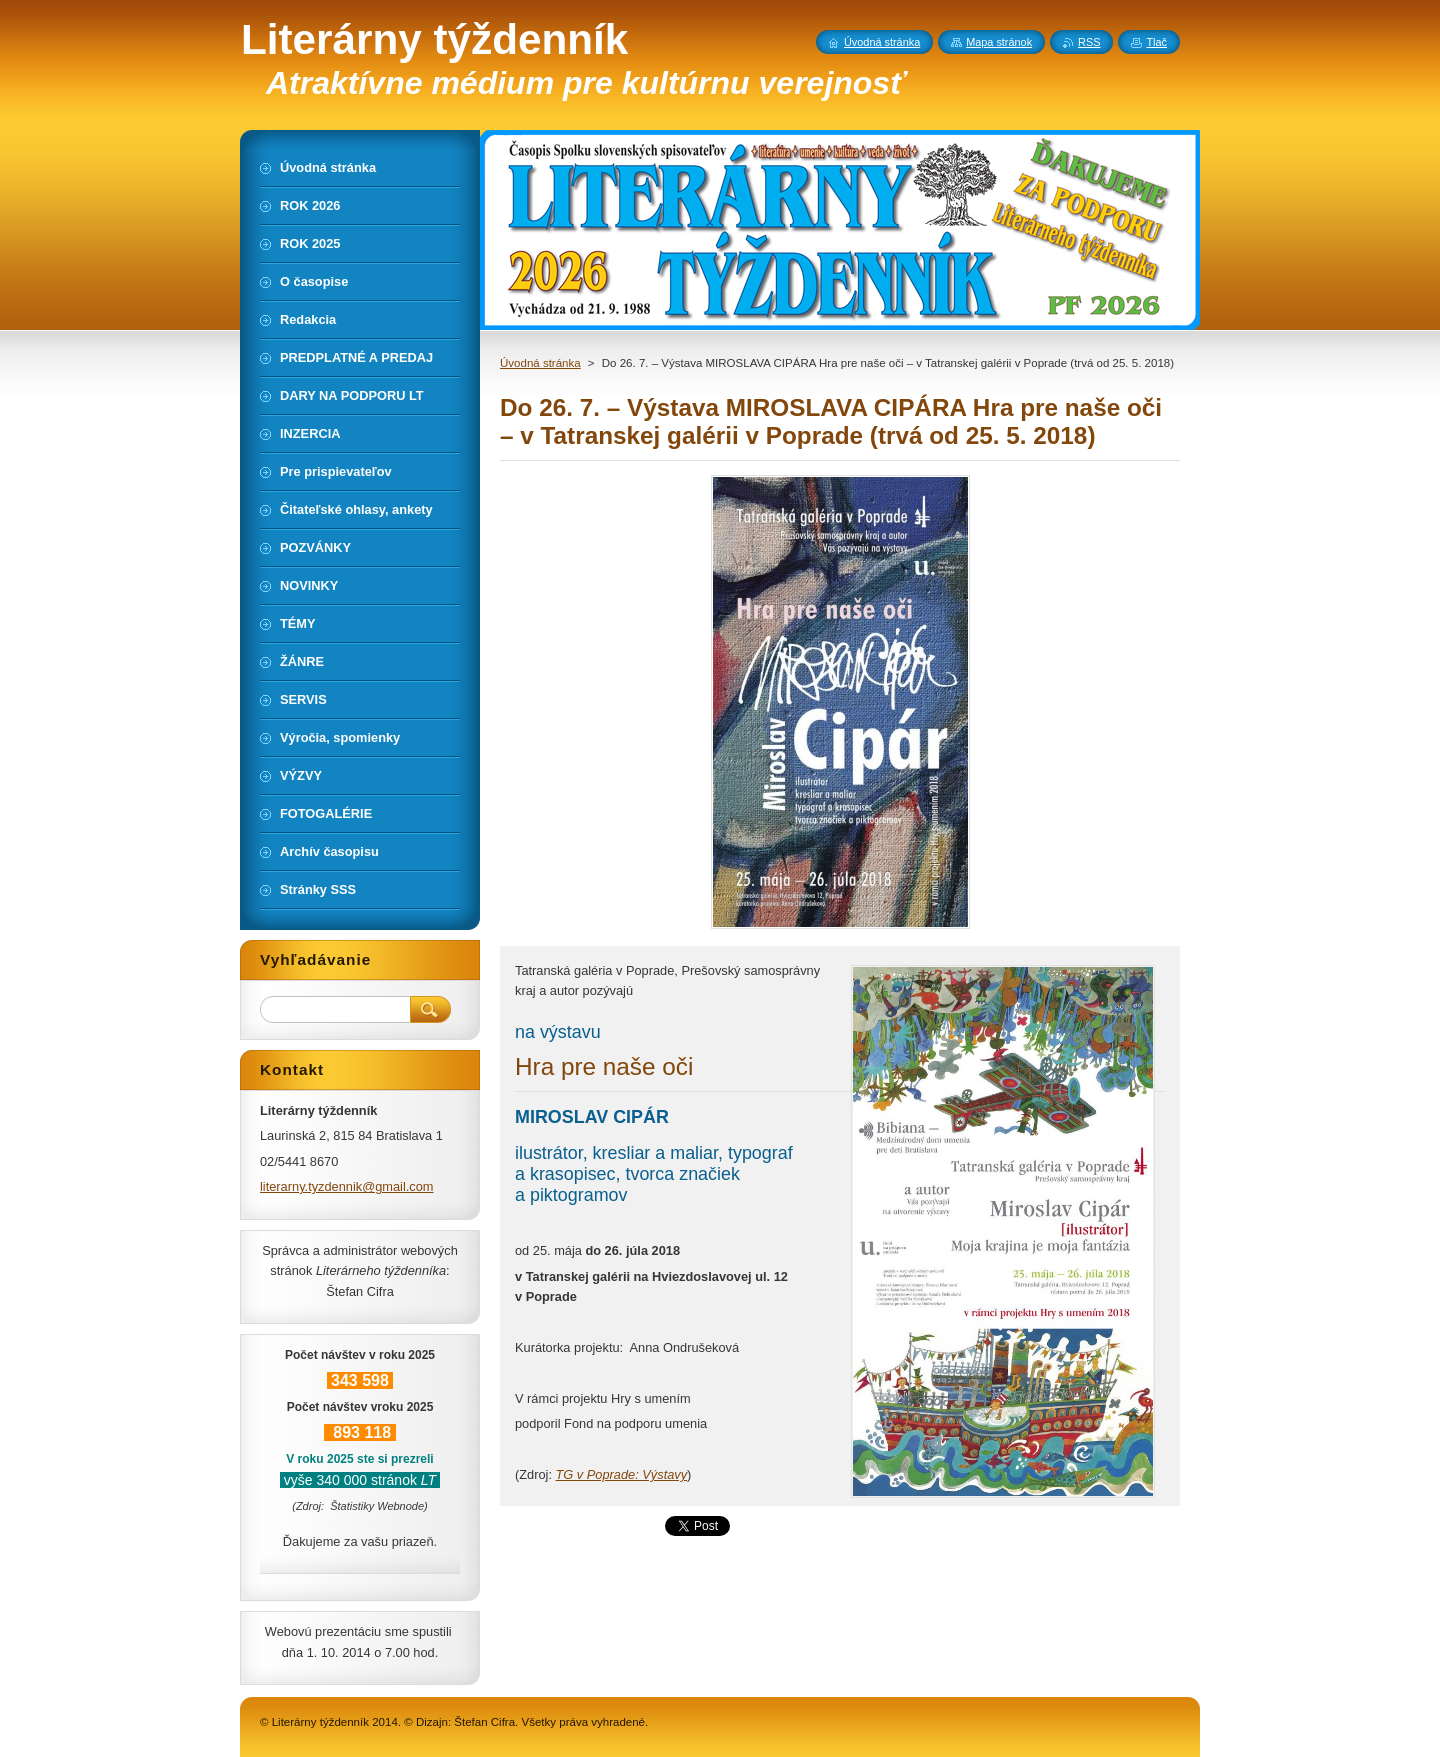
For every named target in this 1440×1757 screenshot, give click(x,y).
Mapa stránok (999, 42)
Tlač (1156, 42)
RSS (1089, 42)
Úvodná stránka (540, 363)
